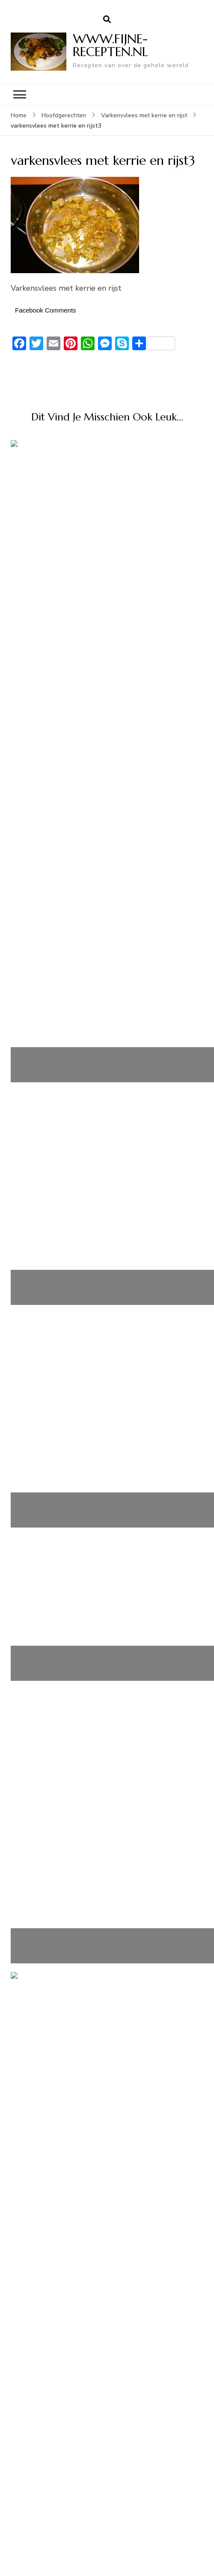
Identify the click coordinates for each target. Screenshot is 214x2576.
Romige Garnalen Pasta (60, 1791)
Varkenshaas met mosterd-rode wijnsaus (107, 1130)
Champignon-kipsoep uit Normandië (107, 1395)
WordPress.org (45, 1982)
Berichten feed (45, 1944)
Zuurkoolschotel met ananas (107, 1548)
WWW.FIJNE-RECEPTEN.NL (110, 45)
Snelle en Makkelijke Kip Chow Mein (82, 1714)
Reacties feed (43, 1963)
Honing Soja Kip (107, 776)
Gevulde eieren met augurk (68, 1752)
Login (29, 1925)
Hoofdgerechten (64, 115)
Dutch (28, 1598)
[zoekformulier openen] (107, 19)
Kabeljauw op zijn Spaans (107, 567)
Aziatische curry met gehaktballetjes (107, 986)
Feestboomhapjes (50, 1771)
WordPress (156, 2561)
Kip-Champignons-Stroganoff (70, 1733)
